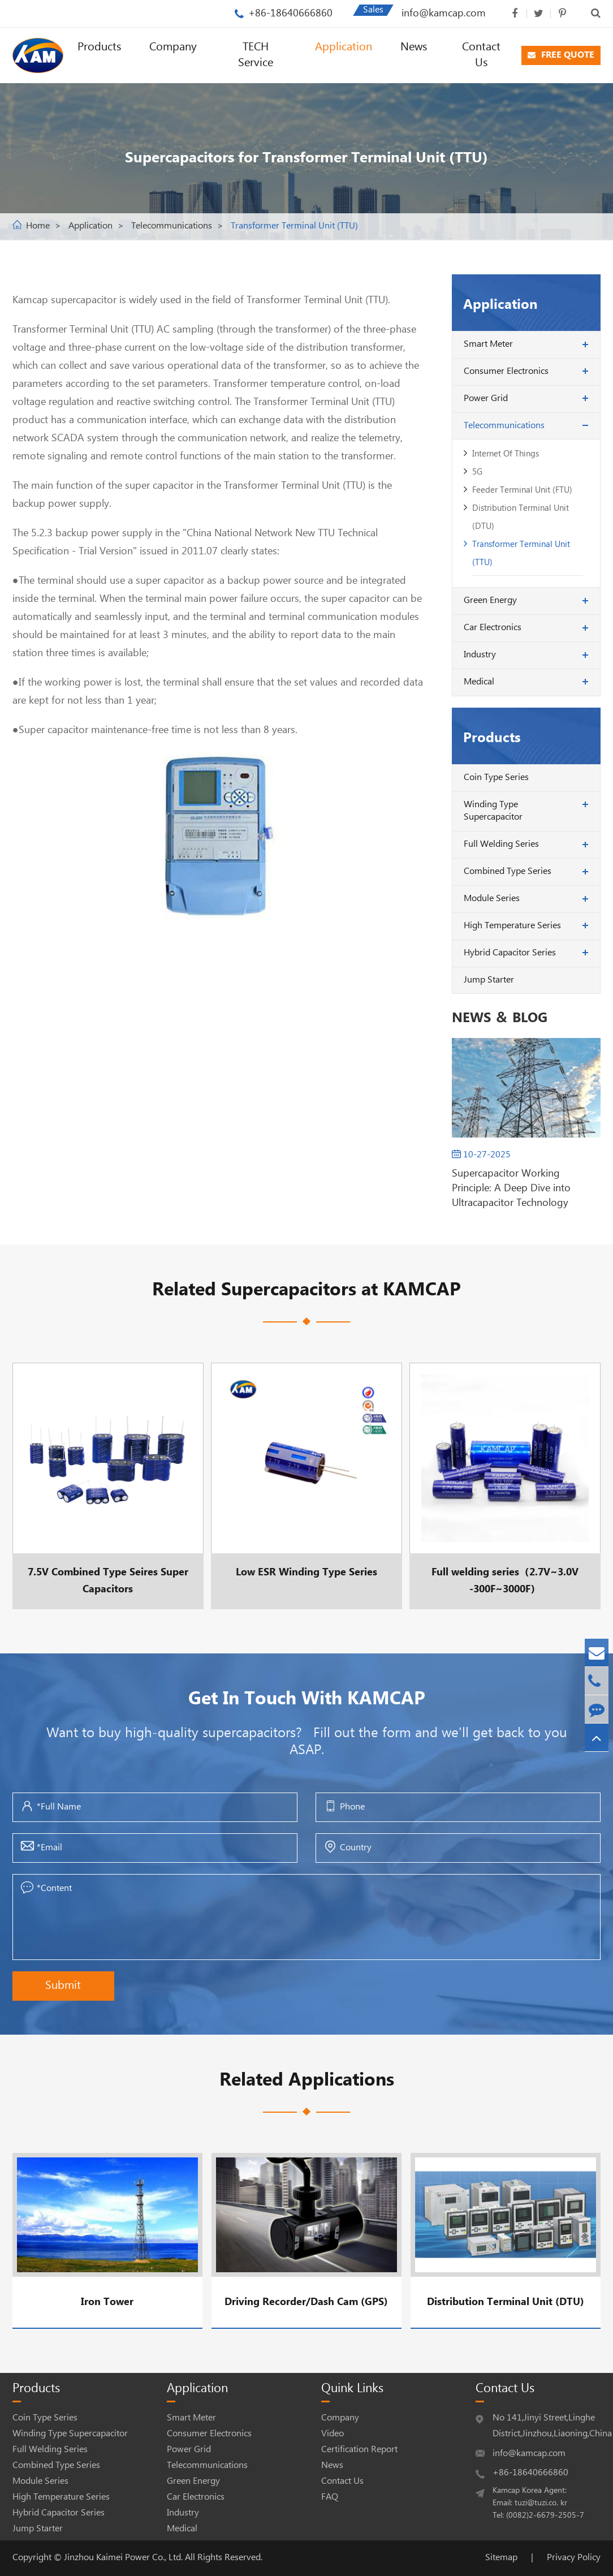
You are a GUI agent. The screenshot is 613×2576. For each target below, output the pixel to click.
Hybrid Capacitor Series (510, 953)
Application (343, 47)
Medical (479, 682)
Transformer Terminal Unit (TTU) (294, 226)
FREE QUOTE (561, 55)
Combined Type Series (507, 871)
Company (173, 47)
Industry (480, 655)
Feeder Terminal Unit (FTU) (522, 490)
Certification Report (359, 2450)
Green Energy (490, 600)
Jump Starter (489, 980)
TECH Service (255, 55)
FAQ (329, 2497)
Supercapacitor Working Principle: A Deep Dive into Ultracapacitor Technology (511, 1188)
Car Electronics (492, 628)
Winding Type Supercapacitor (493, 811)
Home (38, 226)
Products (99, 47)
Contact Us (481, 55)
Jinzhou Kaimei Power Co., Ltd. (124, 2558)
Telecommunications (171, 226)
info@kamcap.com (444, 13)
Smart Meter (488, 344)
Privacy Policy (574, 2558)
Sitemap (501, 2558)
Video (332, 2434)
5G (477, 472)
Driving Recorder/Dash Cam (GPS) (306, 2301)
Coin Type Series (496, 777)
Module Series (492, 898)
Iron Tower (107, 2301)
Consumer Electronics (506, 371)
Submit (63, 1986)
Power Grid (486, 398)
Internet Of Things (505, 454)
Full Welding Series (501, 844)
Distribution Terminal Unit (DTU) (520, 517)
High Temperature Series (512, 926)
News (413, 47)
